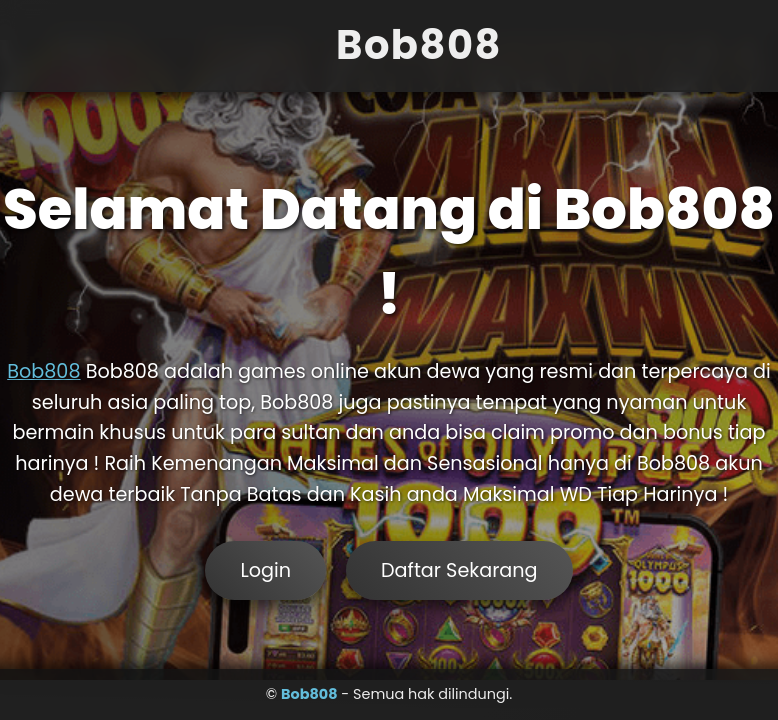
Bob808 (43, 371)
